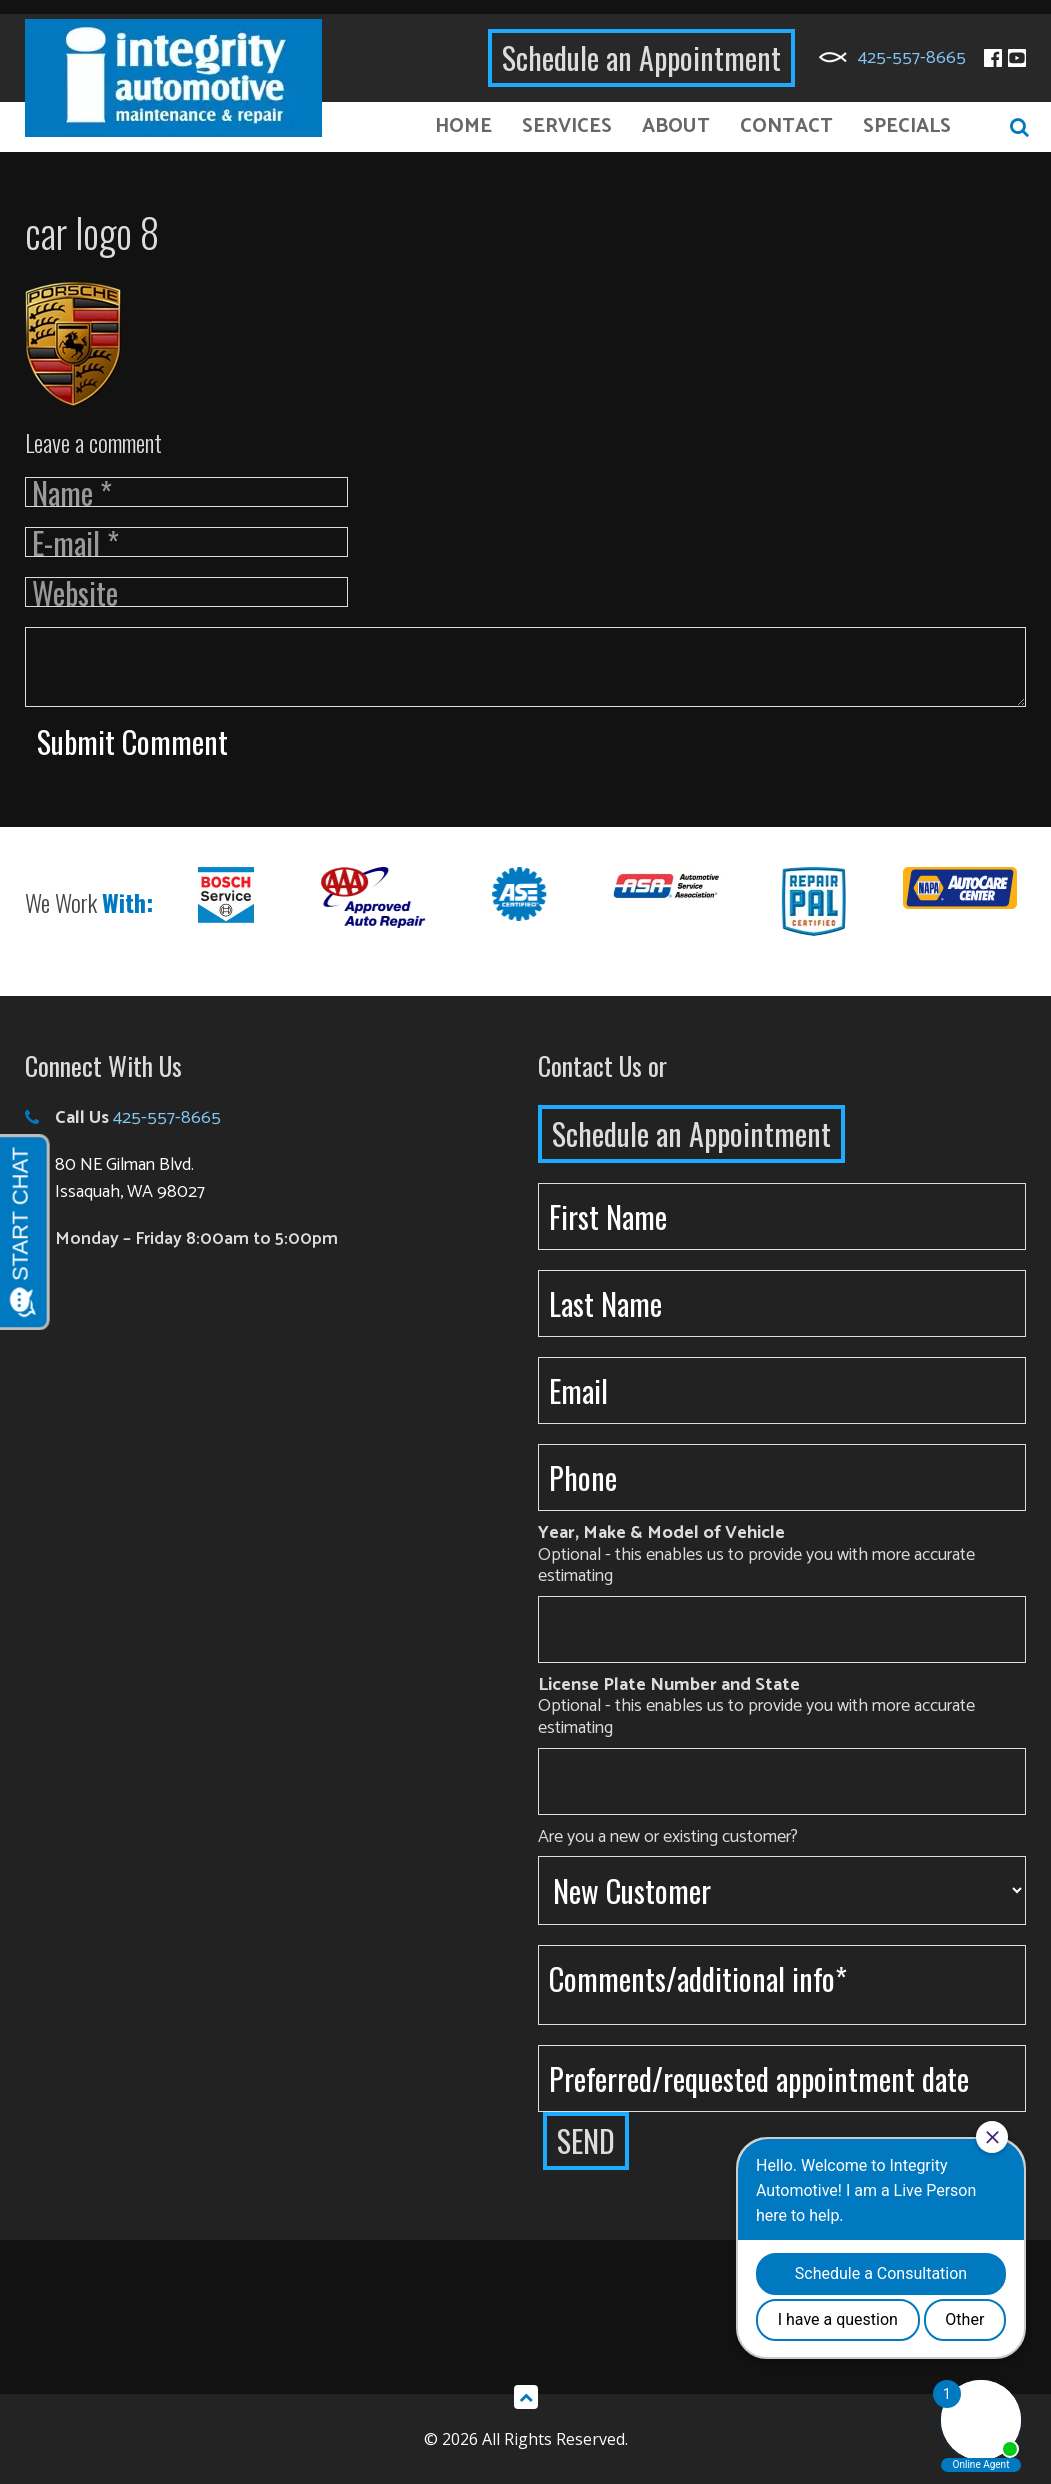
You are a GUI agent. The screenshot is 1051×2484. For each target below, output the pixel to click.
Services (567, 126)
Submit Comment (132, 742)
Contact (786, 126)
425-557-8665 (912, 58)
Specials (907, 126)
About (676, 126)
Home (463, 126)
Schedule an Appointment (641, 57)
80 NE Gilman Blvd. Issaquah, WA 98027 (130, 1178)
